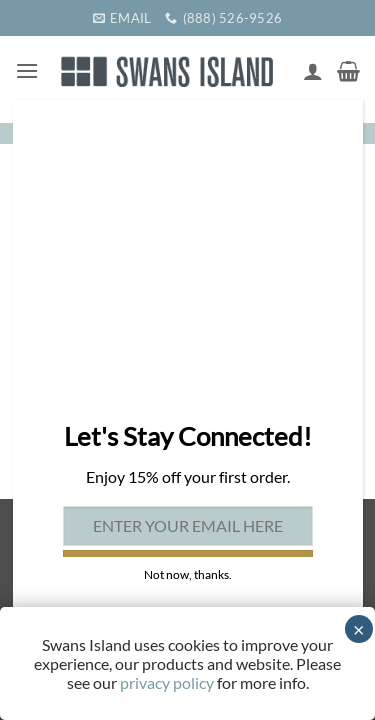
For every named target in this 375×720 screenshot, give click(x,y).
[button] (27, 70)
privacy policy (167, 682)
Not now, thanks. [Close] (188, 574)
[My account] (313, 71)
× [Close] (359, 629)
